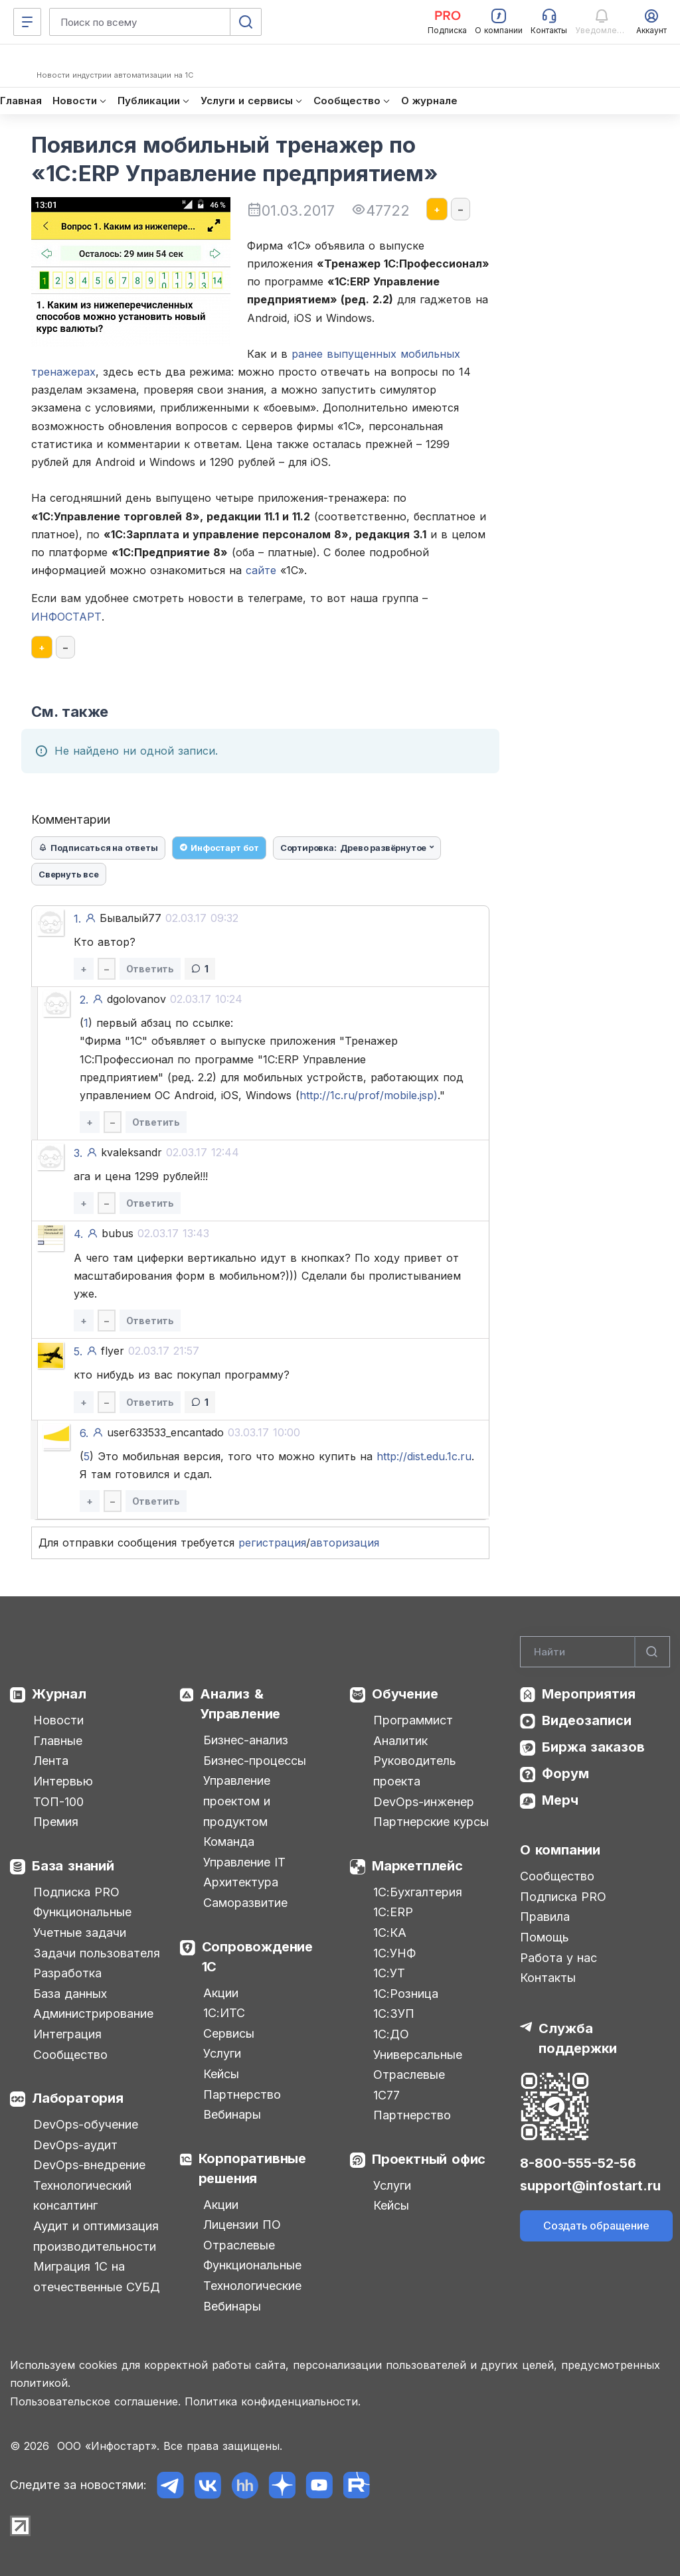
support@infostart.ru (590, 2186)
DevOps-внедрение (89, 2165)
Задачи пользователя (96, 1953)
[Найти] (652, 1652)
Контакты (548, 1978)
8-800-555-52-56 (578, 2163)
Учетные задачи (79, 1932)
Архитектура (240, 1882)
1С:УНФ (394, 1953)
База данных (70, 1994)
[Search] (595, 1652)
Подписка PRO (76, 1892)
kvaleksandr (170, 1152)
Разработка (67, 1973)
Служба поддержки (578, 2038)
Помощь (544, 1937)
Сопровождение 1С (257, 1957)
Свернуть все (69, 874)
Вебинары (232, 2114)
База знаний (73, 1866)
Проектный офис (428, 2159)
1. (77, 918)
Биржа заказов (593, 1747)
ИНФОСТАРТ (66, 616)
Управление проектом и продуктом (236, 1801)
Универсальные (417, 2055)
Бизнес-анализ (245, 1740)
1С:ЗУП (393, 2013)
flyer (150, 1350)
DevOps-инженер (423, 1802)
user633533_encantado (203, 1432)
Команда (228, 1842)
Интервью (63, 1781)
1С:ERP (393, 1912)
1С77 (386, 2095)
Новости (58, 1720)
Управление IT (244, 1862)
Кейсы (221, 2074)
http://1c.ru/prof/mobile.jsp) (368, 1095)
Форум (565, 1773)
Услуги (222, 2053)
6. (84, 1433)
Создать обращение (596, 2225)
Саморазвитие (245, 1903)
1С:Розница (405, 1994)
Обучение (405, 1694)
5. (78, 1351)
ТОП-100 (58, 1802)
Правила (545, 1917)
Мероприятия (589, 1694)
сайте (261, 570)
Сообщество (70, 2055)
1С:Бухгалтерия (417, 1892)
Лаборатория (78, 2098)
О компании (560, 1850)
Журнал (59, 1694)
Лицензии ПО (242, 2225)
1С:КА (389, 1932)
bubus (155, 1233)
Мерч (560, 1800)
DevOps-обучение (85, 2124)
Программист (413, 1720)
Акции (220, 1993)
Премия (55, 1822)
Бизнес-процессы (254, 1761)
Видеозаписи (587, 1720)
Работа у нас (558, 1958)
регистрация (272, 1542)
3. (78, 1153)
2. (84, 999)
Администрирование (93, 2013)
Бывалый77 (169, 918)
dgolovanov (174, 999)
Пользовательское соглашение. (95, 2401)
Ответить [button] (150, 968)
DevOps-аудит (75, 2145)
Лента (50, 1761)
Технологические (252, 2286)
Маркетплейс (417, 1866)
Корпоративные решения (252, 2168)
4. (78, 1234)
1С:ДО (391, 2034)
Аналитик (400, 1741)
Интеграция (67, 2034)
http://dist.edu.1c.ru (424, 1456)
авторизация (344, 1542)
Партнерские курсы (431, 1822)
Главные (57, 1741)
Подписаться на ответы (98, 847)
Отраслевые (239, 2245)
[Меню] (27, 22)
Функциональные (82, 1912)
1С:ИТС (224, 2013)
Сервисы (228, 2033)
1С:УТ (389, 1973)
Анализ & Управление (240, 1704)
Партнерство (242, 2094)
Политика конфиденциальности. (273, 2401)
